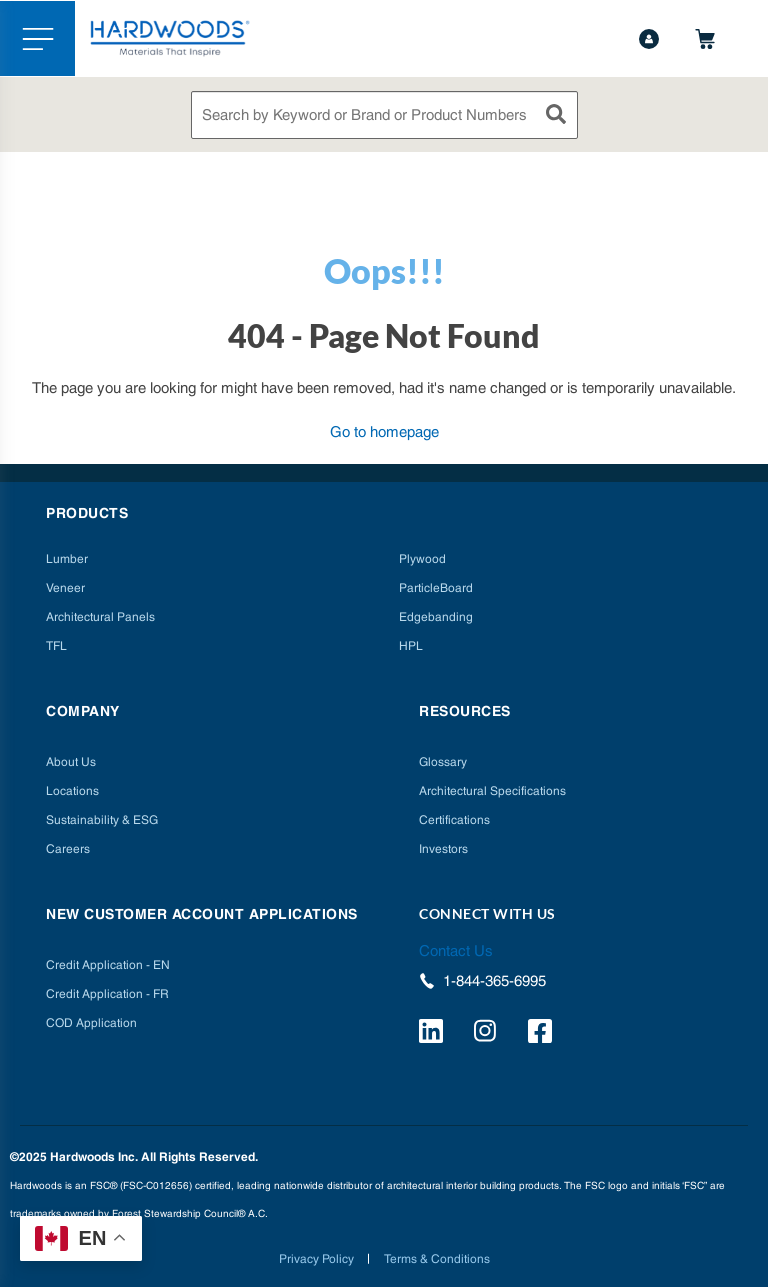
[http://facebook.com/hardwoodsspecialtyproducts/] (543, 1034)
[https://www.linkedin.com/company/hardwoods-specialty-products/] (434, 1034)
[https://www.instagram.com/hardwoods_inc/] (488, 1034)
